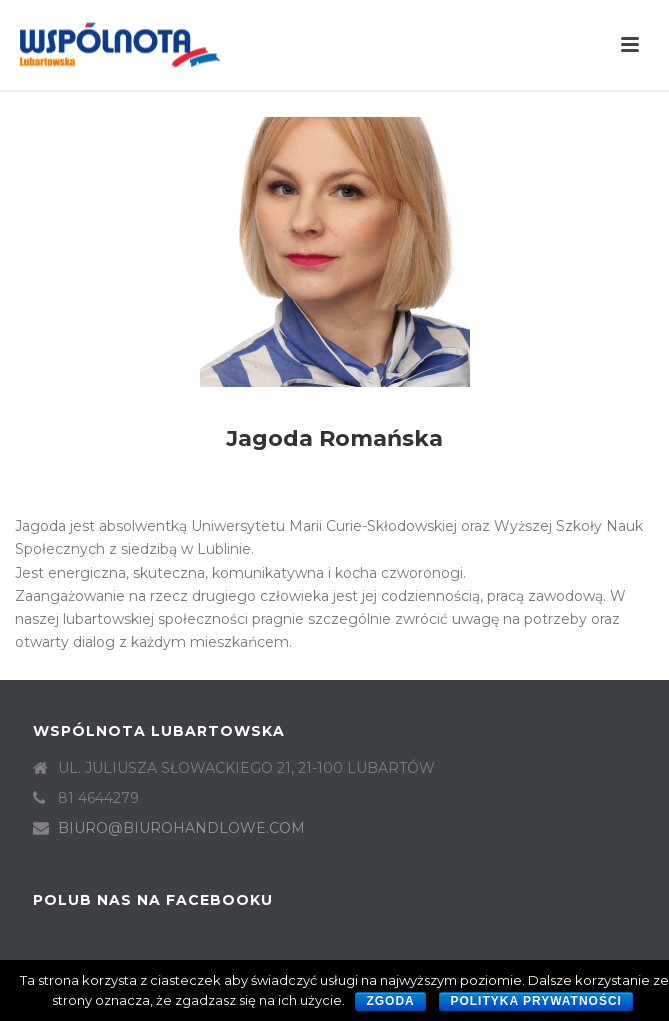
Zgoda (390, 1001)
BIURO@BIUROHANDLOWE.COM (181, 828)
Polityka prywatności (536, 1001)
